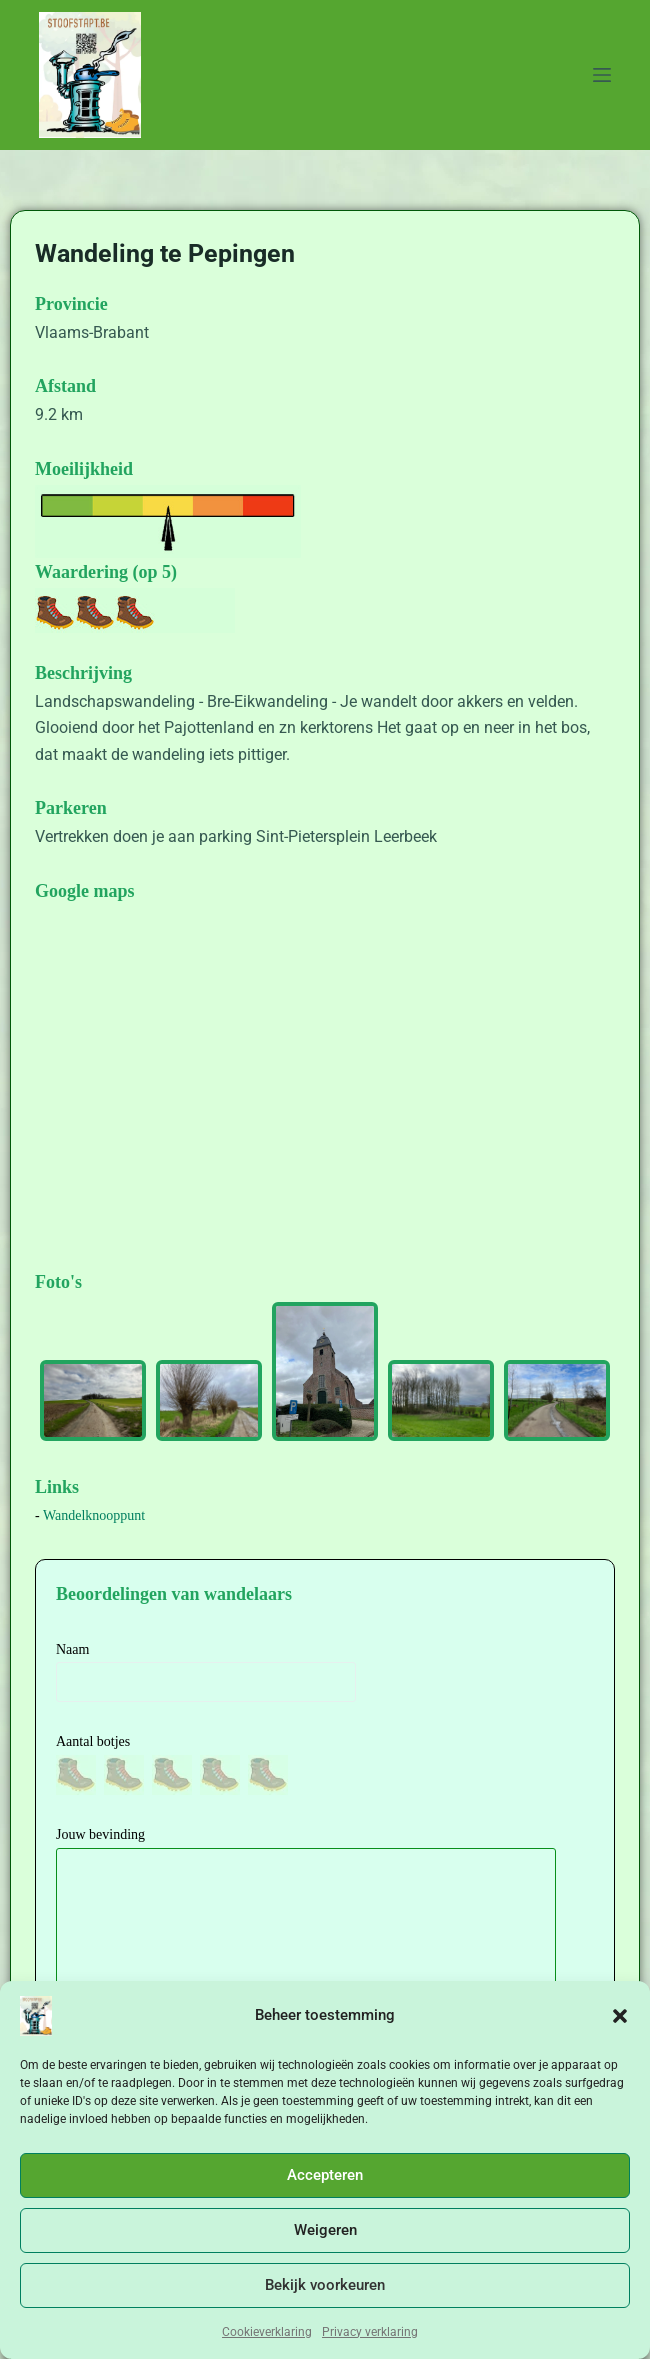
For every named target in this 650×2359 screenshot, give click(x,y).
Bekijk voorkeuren (325, 2285)
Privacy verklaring (370, 2332)
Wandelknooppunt (94, 1515)
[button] (620, 2016)
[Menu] (602, 75)
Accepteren (325, 2175)
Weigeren (325, 2230)
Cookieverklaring (267, 2332)
